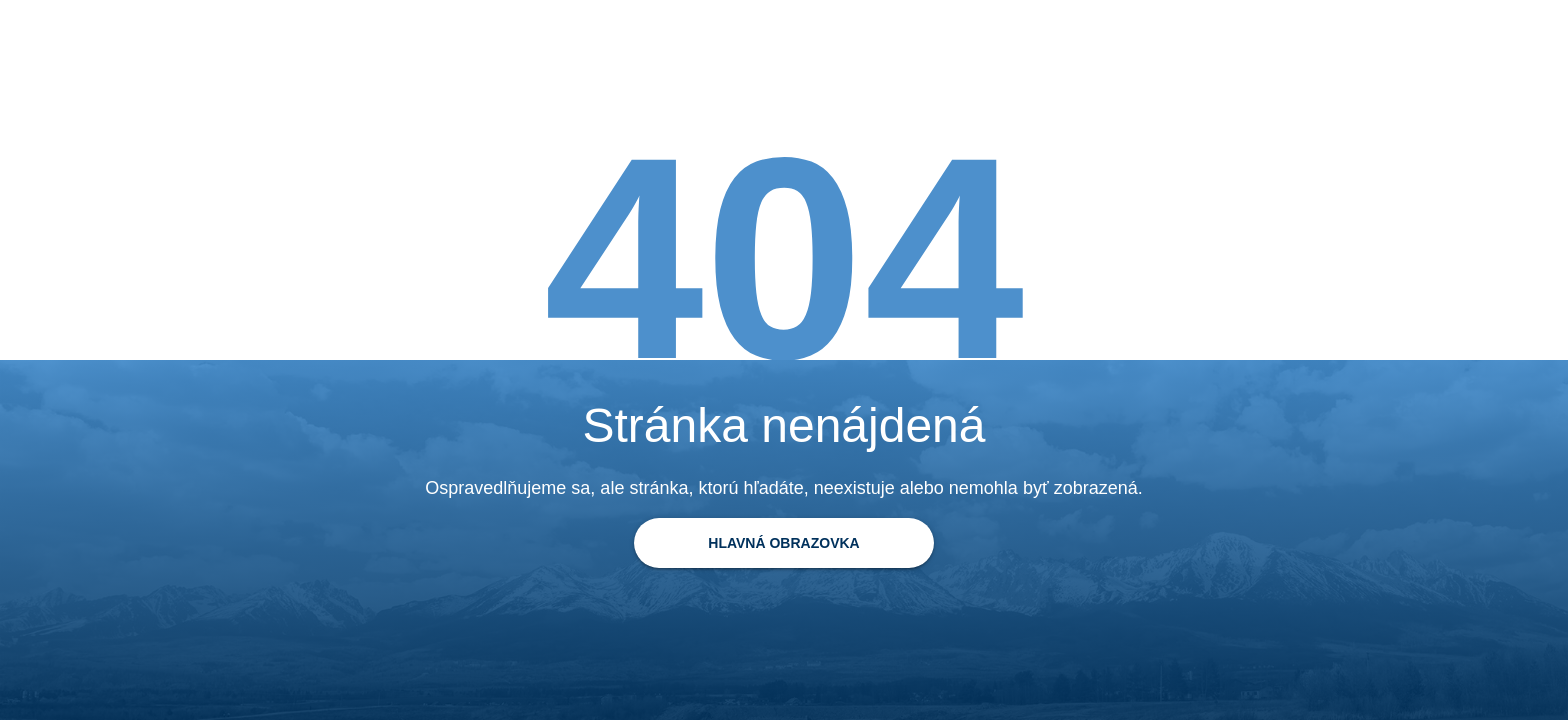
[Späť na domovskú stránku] (784, 543)
